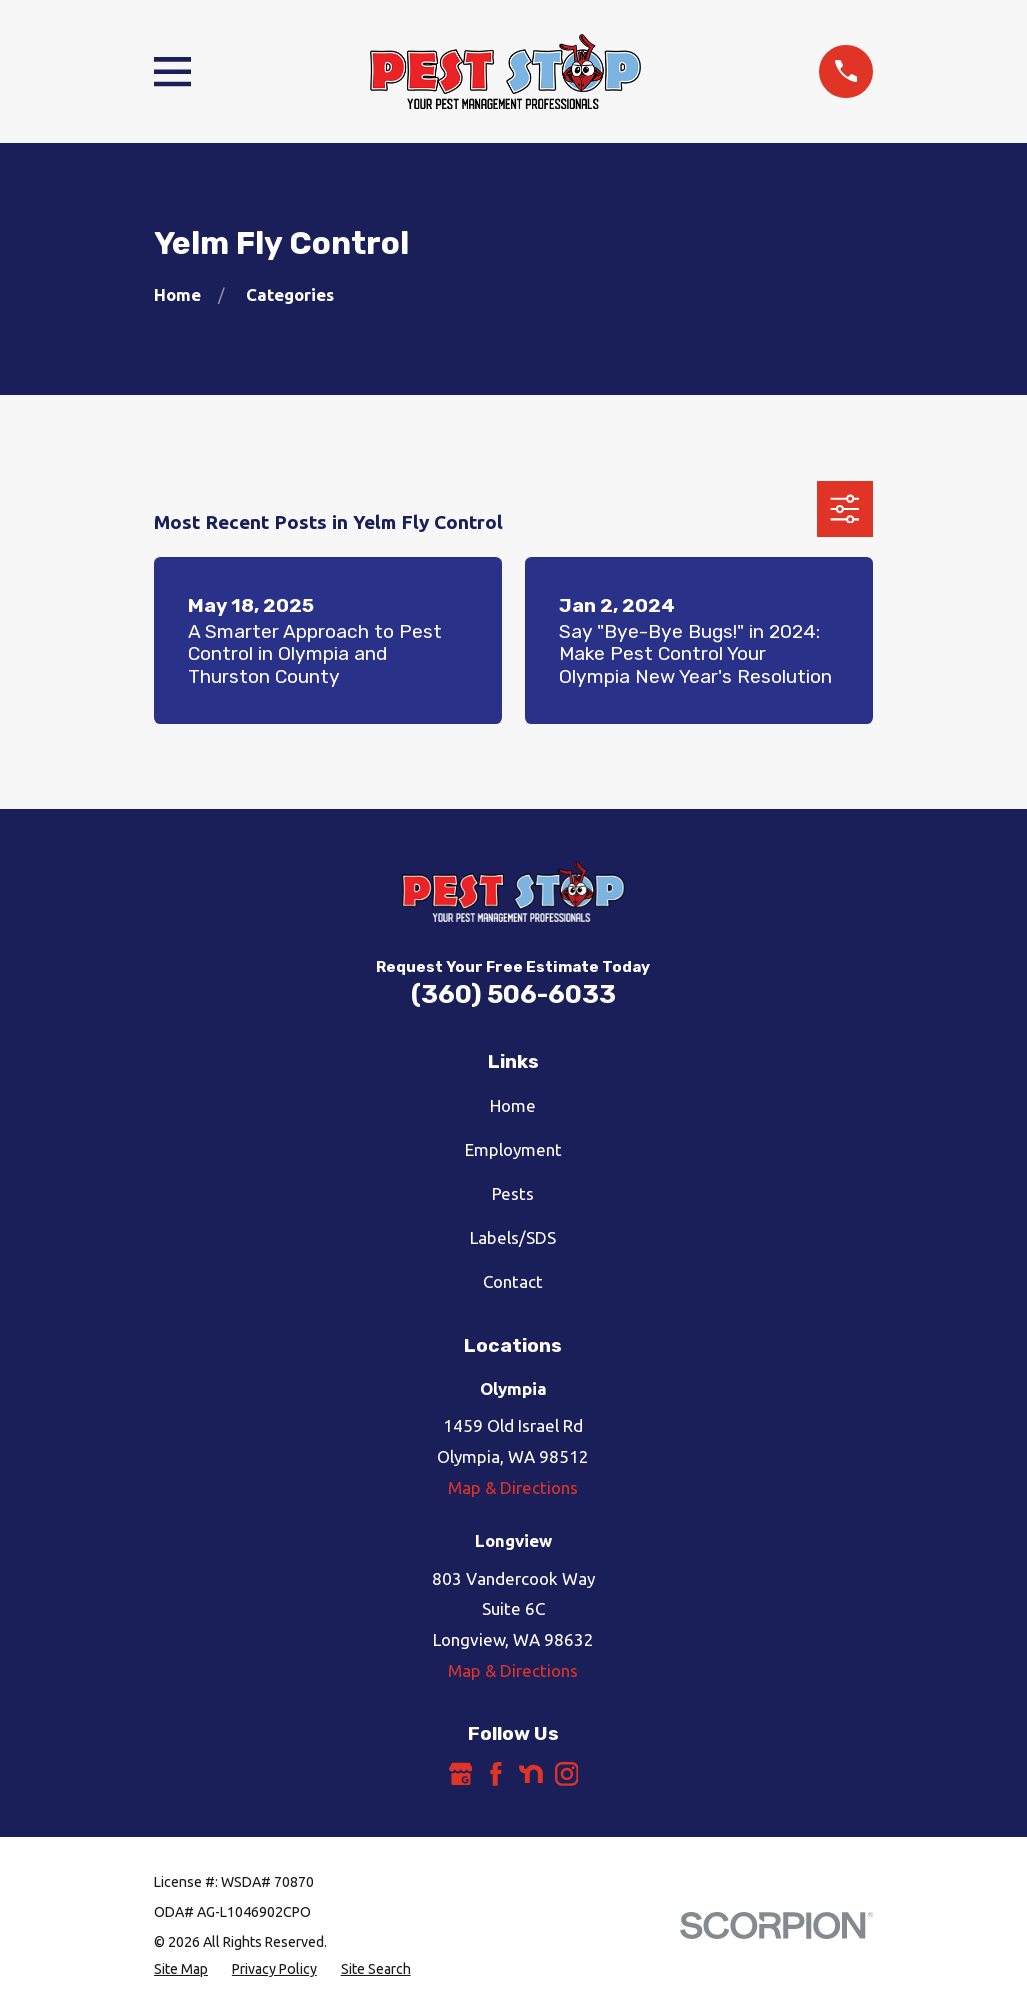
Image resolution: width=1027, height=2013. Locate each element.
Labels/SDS (513, 1237)
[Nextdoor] (531, 1774)
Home (513, 1105)
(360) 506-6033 (513, 994)
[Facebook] (496, 1774)
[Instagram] (567, 1774)
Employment (513, 1149)
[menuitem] (181, 1970)
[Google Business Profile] (461, 1774)
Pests (513, 1193)
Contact (513, 1281)
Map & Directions (513, 1487)
